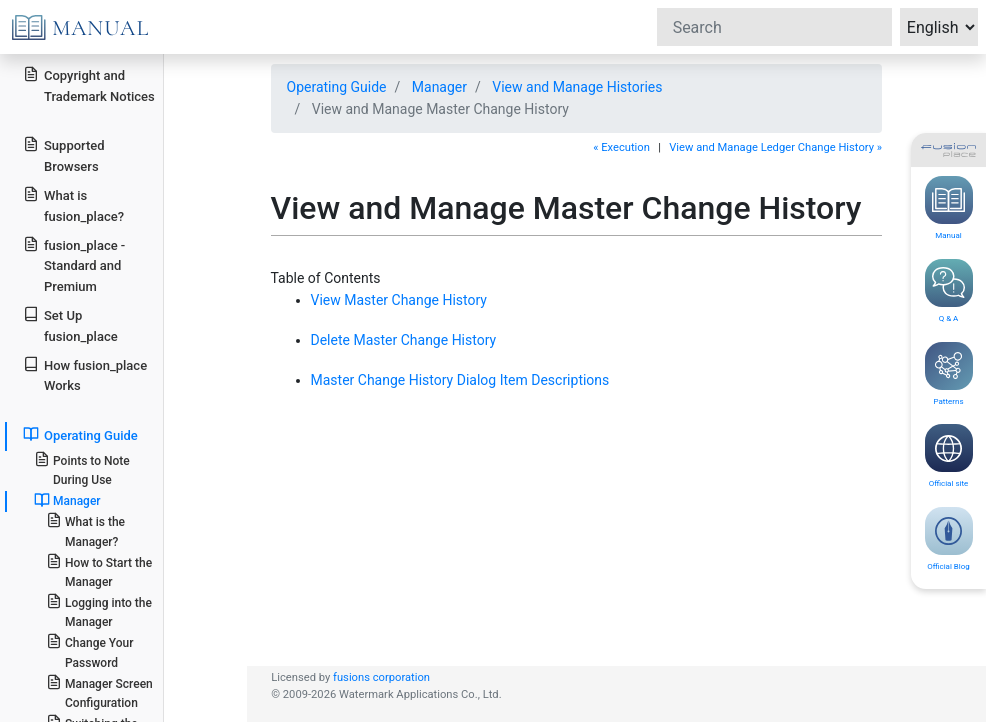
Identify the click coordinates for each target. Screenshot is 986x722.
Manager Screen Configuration (99, 692)
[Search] (774, 27)
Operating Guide (337, 87)
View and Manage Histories (577, 87)
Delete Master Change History (404, 340)
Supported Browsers (63, 155)
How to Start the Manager (99, 571)
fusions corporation (381, 677)
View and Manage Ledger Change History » (775, 147)
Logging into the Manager (99, 611)
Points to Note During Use (82, 469)
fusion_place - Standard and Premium (74, 265)
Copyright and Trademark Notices (89, 85)
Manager (439, 87)
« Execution (621, 147)
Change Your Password (90, 651)
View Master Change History (399, 300)
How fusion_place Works (85, 375)
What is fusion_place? (73, 205)
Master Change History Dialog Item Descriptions (460, 380)
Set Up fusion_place (70, 325)
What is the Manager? (85, 530)
